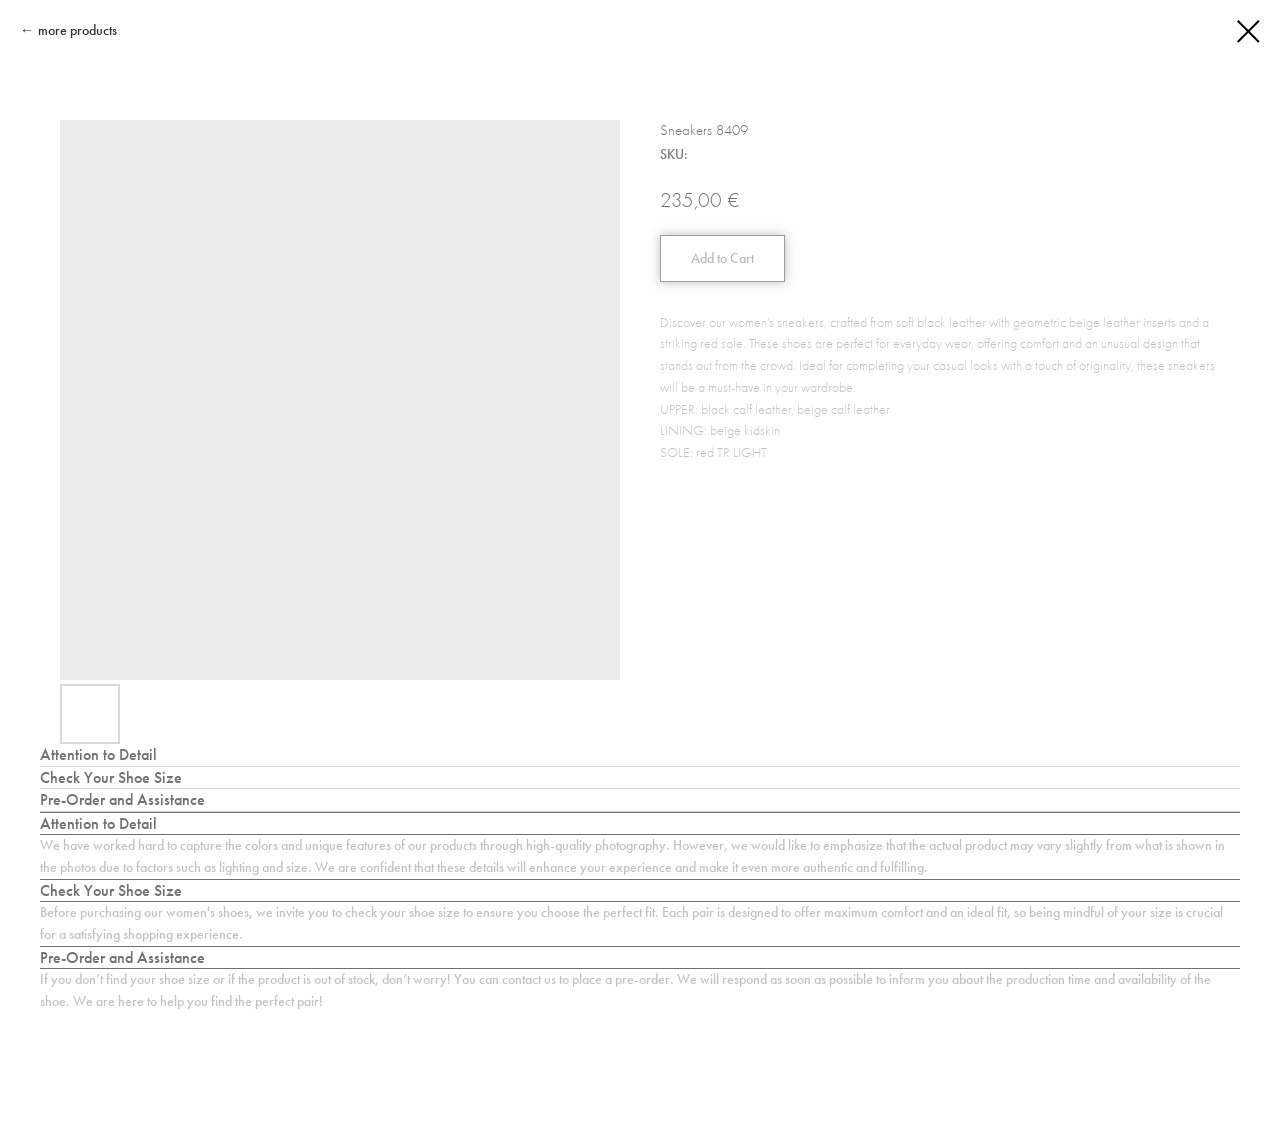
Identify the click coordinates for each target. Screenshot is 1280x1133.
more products (77, 30)
